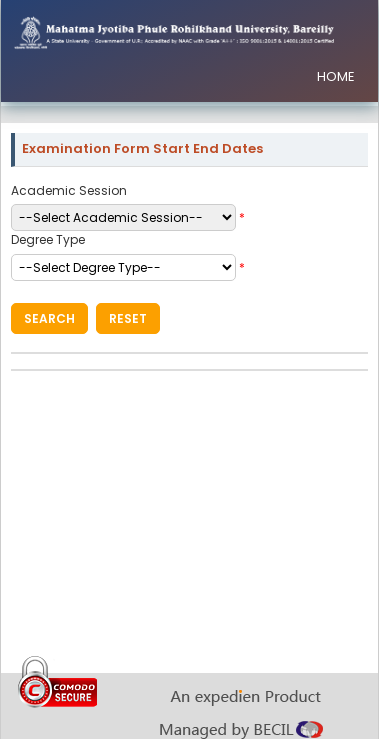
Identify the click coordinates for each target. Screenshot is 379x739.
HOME (336, 76)
